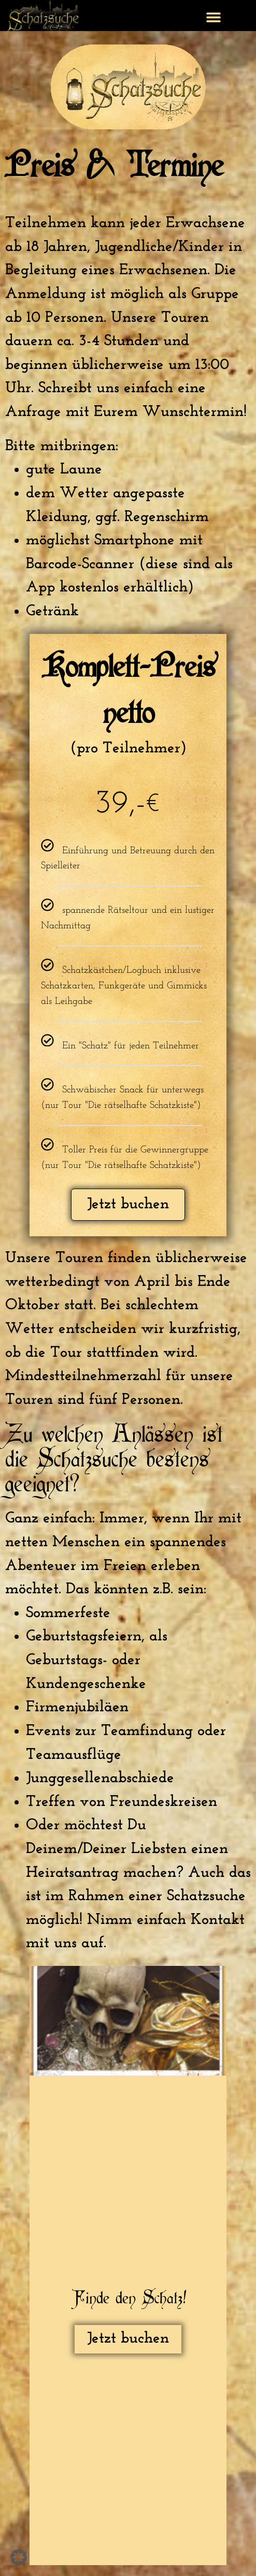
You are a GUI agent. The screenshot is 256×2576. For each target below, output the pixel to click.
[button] (213, 16)
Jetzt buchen (128, 1204)
